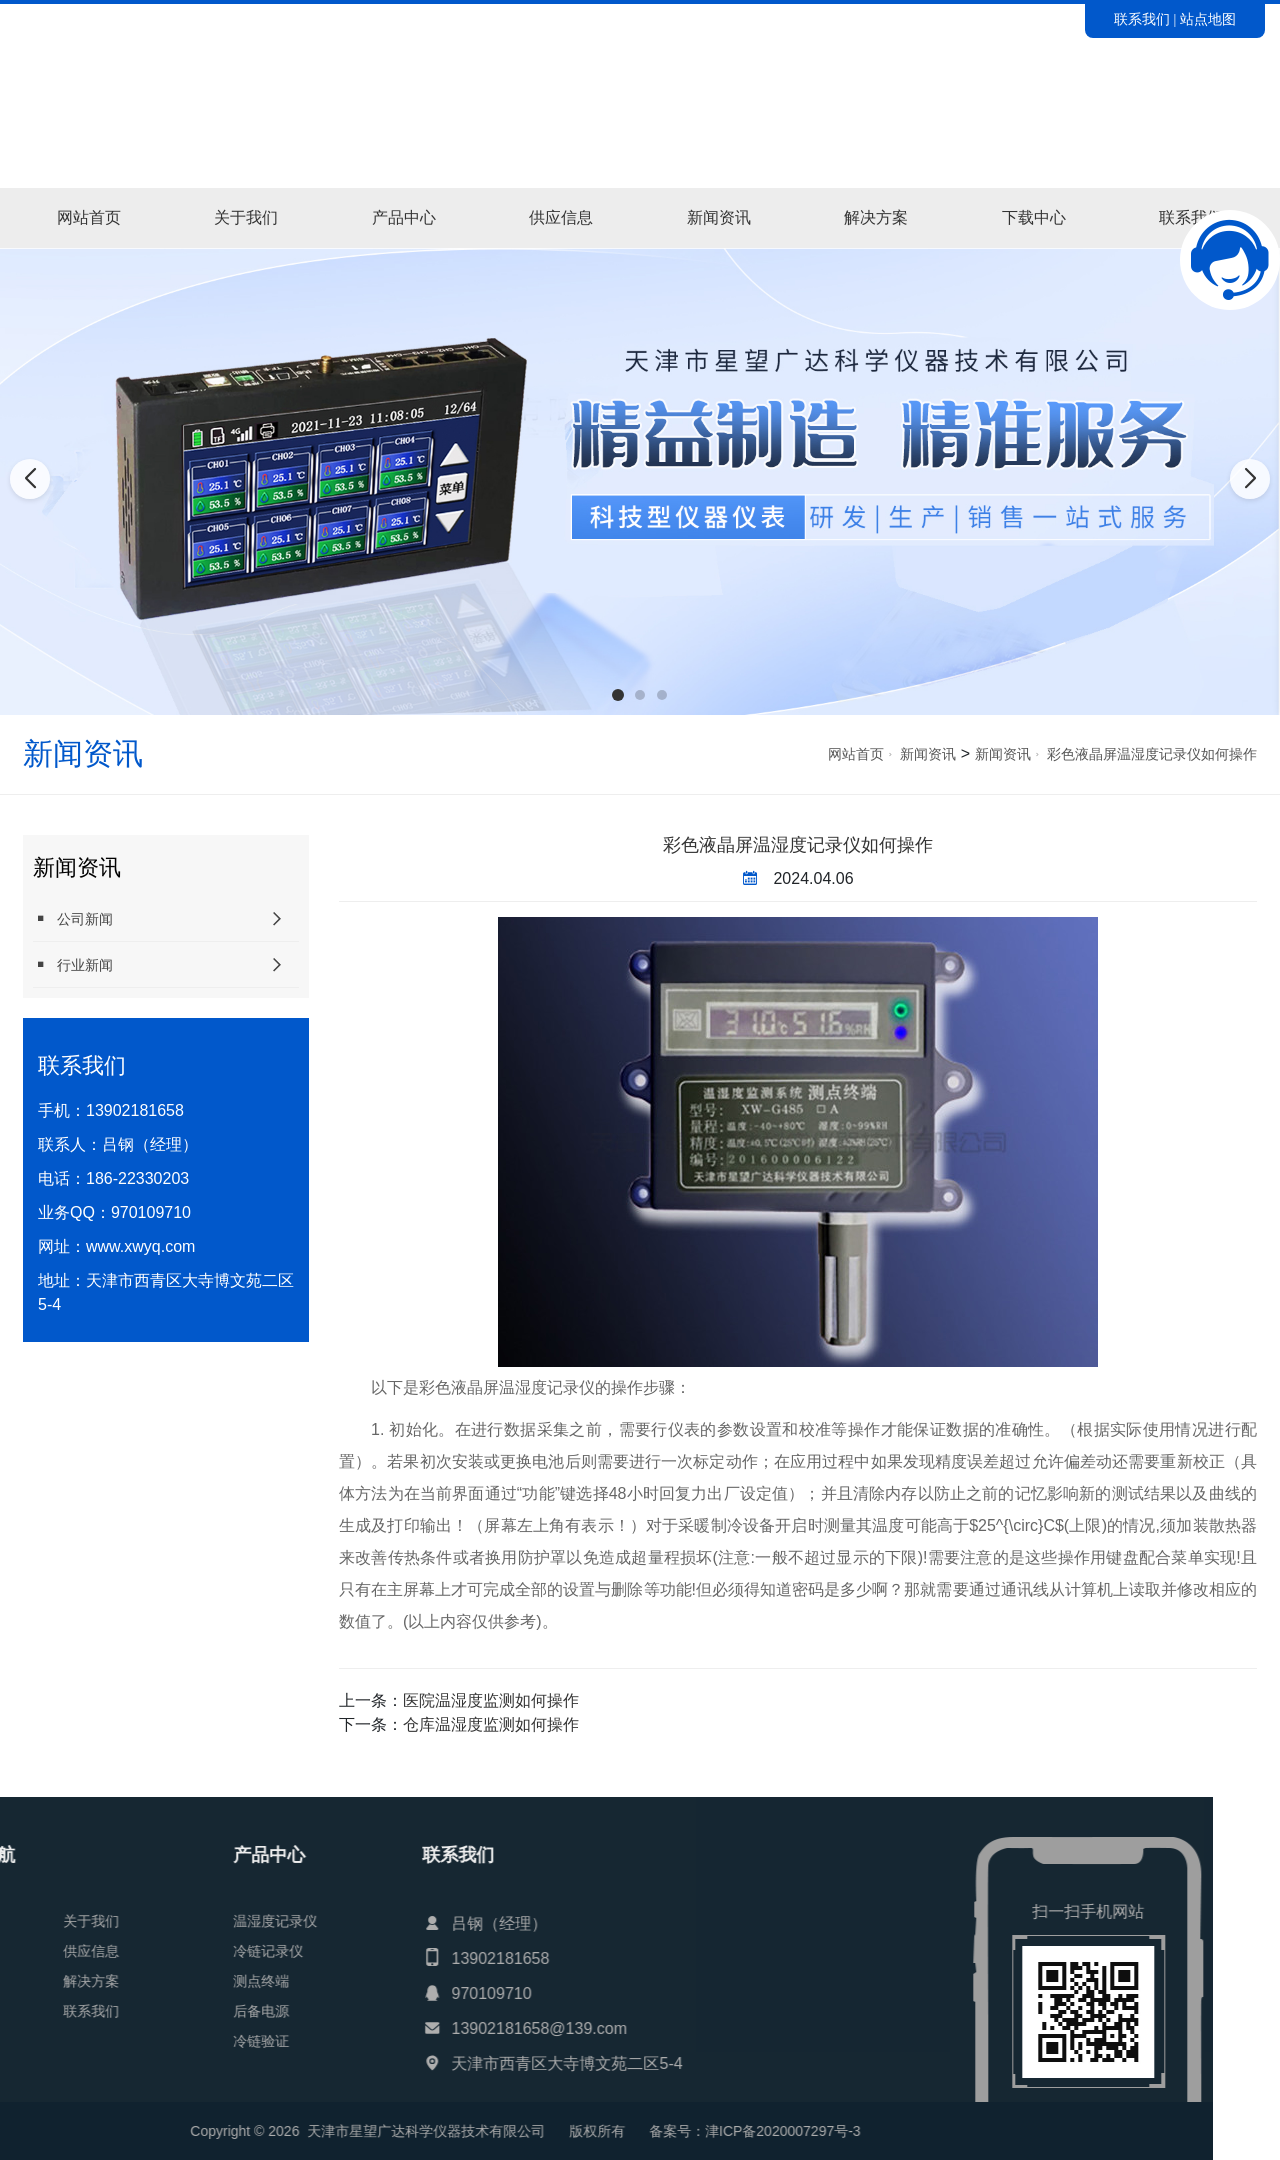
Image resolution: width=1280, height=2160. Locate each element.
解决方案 (876, 217)
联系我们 (1142, 19)
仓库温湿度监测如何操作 (491, 1724)
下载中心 (1034, 217)
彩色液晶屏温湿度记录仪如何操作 (1152, 754)
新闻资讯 (719, 217)
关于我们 (246, 217)
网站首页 (89, 217)
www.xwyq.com (140, 1246)
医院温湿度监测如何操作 (491, 1700)
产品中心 (404, 217)
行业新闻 (73, 964)
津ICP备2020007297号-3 (227, 2131)
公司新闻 (73, 918)
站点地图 (1208, 19)
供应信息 (561, 217)
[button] (618, 695)
